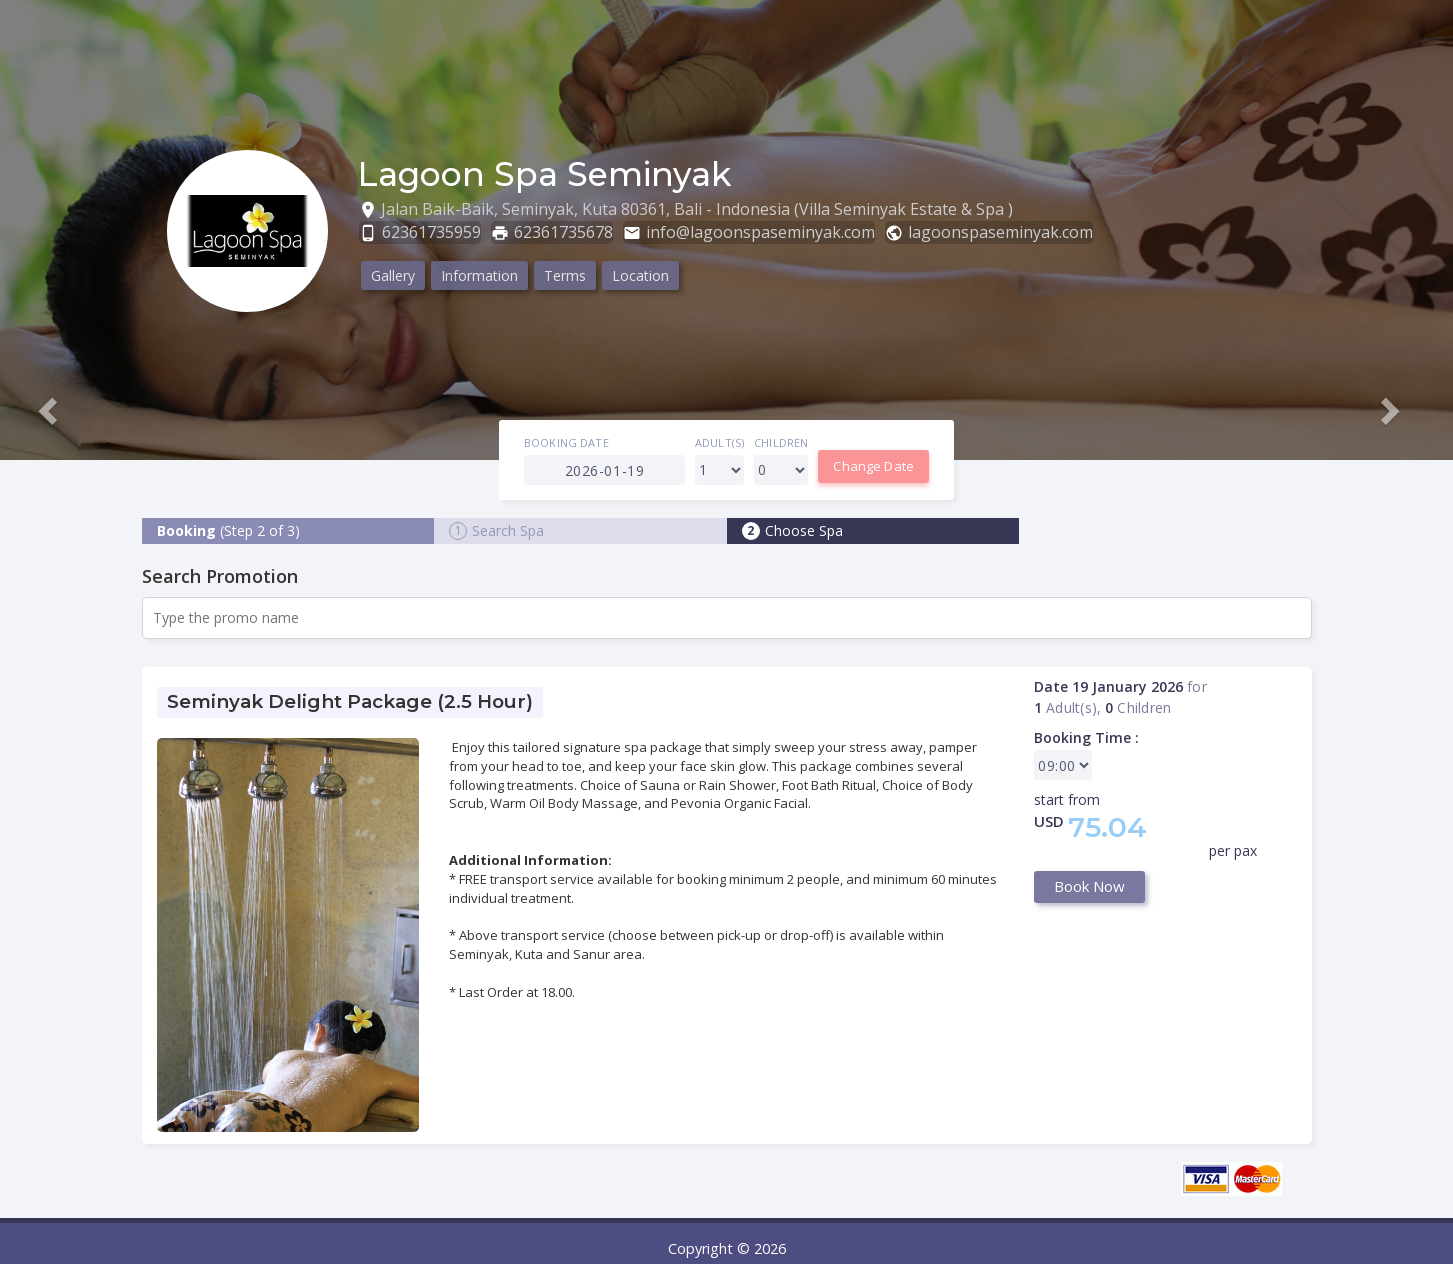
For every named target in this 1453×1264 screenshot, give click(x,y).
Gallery (393, 275)
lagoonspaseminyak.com (1000, 232)
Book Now (1089, 886)
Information (479, 275)
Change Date (873, 466)
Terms (565, 275)
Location (640, 275)
